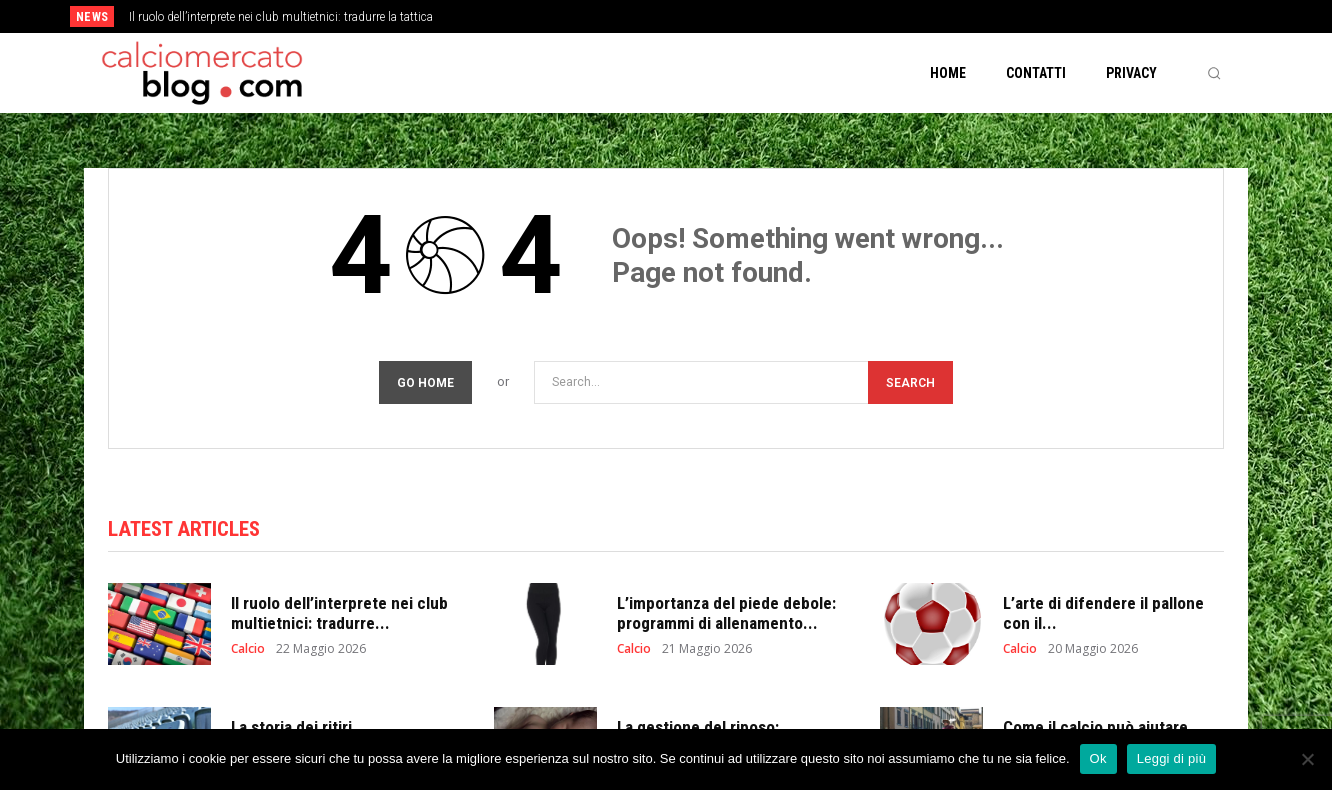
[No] (1307, 759)
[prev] (700, 16)
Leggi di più (1172, 758)
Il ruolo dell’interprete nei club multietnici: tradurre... (339, 613)
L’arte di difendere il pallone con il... (1103, 613)
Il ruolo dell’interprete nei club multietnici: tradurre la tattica (281, 17)
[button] (1214, 73)
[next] (732, 16)
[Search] (910, 382)
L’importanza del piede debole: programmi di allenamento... (726, 613)
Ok (1098, 758)
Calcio (248, 649)
